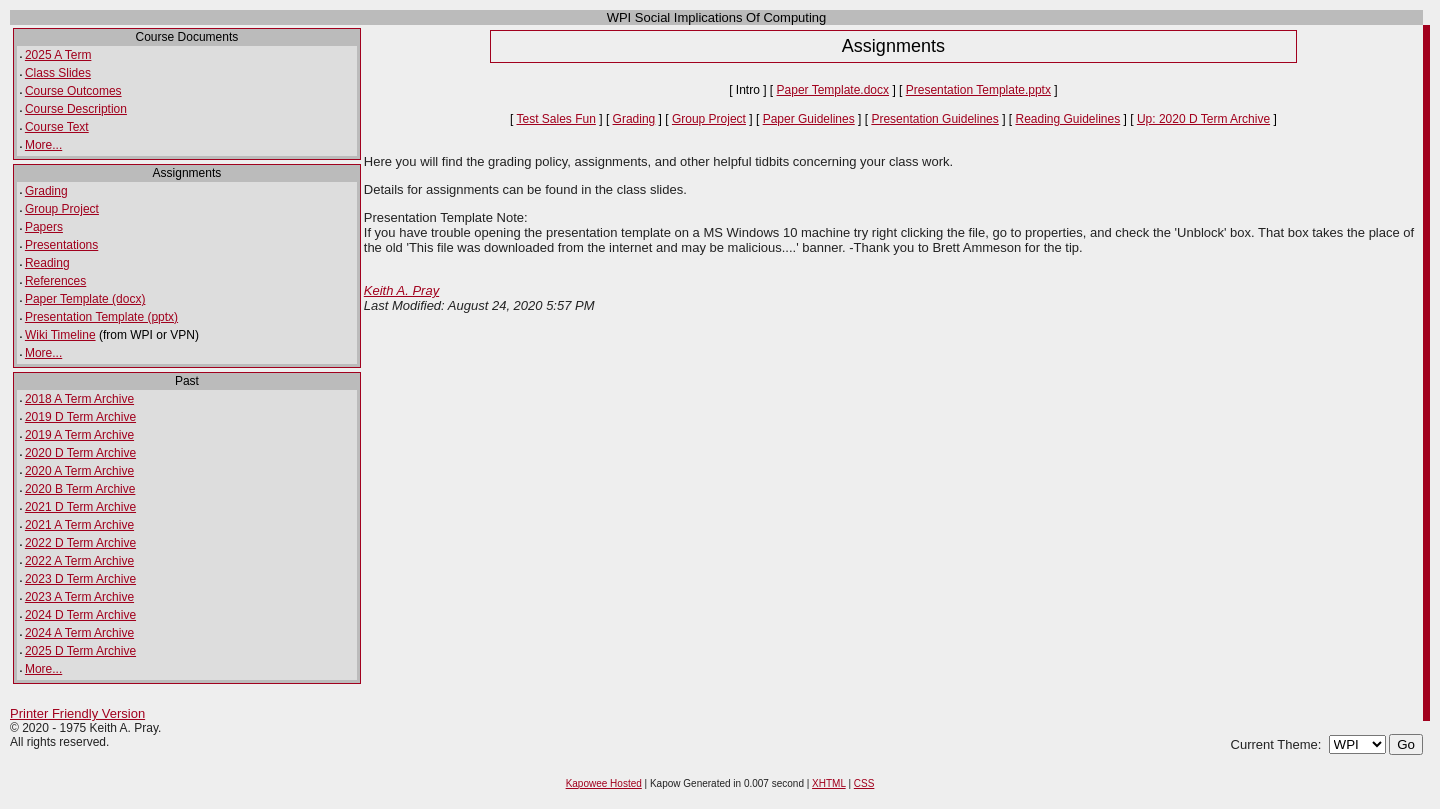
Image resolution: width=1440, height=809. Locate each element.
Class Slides (58, 73)
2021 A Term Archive (79, 525)
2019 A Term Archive (79, 435)
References (55, 281)
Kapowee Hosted (604, 783)
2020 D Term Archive (80, 453)
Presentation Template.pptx (978, 90)
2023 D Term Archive (80, 579)
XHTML (829, 783)
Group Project (62, 209)
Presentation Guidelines (934, 119)
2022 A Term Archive (79, 561)
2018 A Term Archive (79, 399)
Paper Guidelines (809, 119)
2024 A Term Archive (79, 633)
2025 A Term (58, 55)
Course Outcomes (73, 91)
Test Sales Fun (556, 119)
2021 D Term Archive (80, 507)
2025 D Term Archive (80, 651)
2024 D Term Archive (80, 615)
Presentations (61, 245)
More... (43, 145)
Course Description (76, 109)
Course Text (57, 127)
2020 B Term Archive (80, 489)
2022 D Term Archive (80, 543)
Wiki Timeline (60, 335)
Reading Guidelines (1067, 119)
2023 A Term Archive (79, 597)
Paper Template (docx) (85, 299)
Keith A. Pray (401, 290)
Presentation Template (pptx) (101, 317)
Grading (46, 191)
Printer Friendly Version (77, 713)
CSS (864, 783)
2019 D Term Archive (80, 417)
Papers (44, 227)
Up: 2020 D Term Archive (1203, 119)
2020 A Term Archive (79, 471)
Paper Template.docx (833, 90)
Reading (47, 263)
